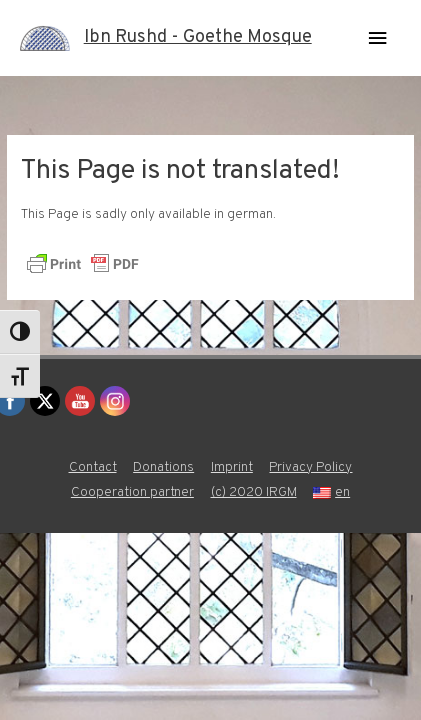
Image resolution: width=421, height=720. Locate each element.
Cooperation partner (132, 492)
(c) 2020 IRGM (254, 492)
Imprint (232, 467)
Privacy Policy (310, 467)
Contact (93, 467)
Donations (163, 467)
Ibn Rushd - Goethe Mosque (198, 37)
